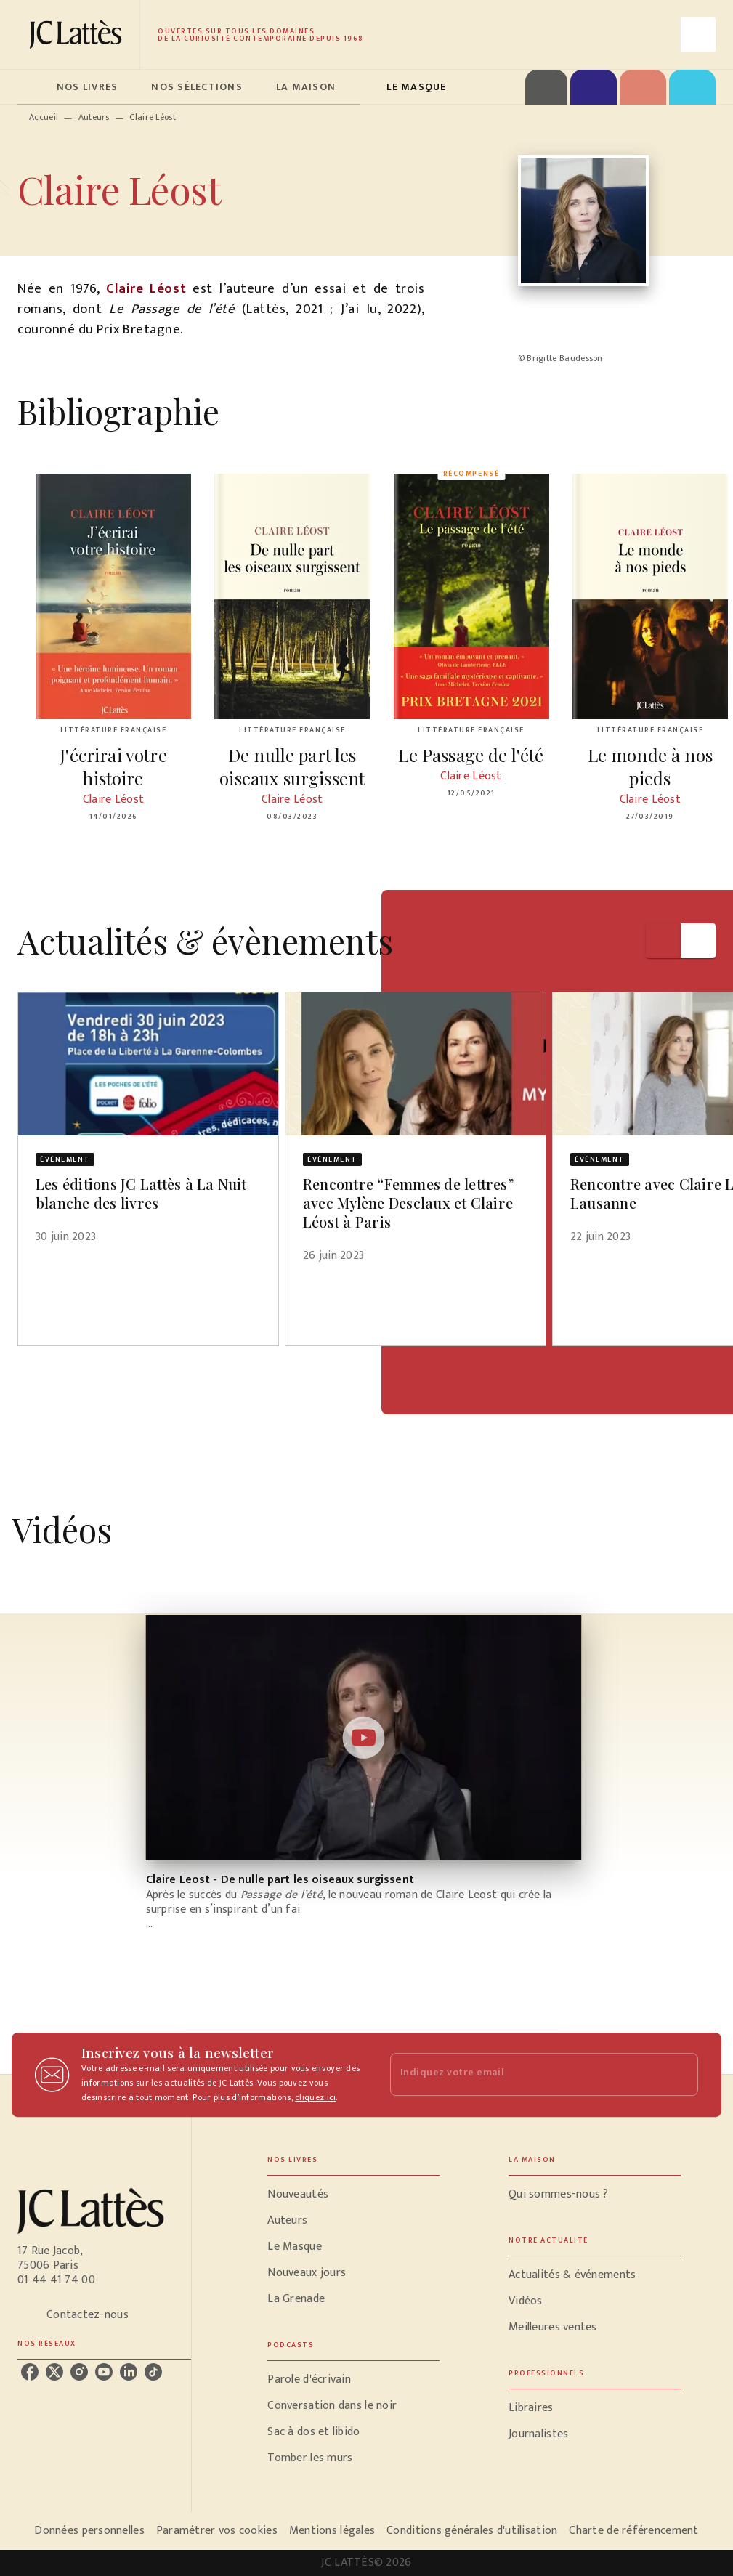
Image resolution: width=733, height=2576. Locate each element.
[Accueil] (78, 34)
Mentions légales (332, 2530)
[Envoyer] (680, 2074)
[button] (148, 1127)
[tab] (32, 87)
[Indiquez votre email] (526, 2074)
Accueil (43, 117)
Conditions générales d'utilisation (471, 2530)
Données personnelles (89, 2530)
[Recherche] (698, 34)
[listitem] (29, 2372)
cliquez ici (315, 2097)
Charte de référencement (633, 2530)
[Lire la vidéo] (364, 1738)
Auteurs (94, 117)
